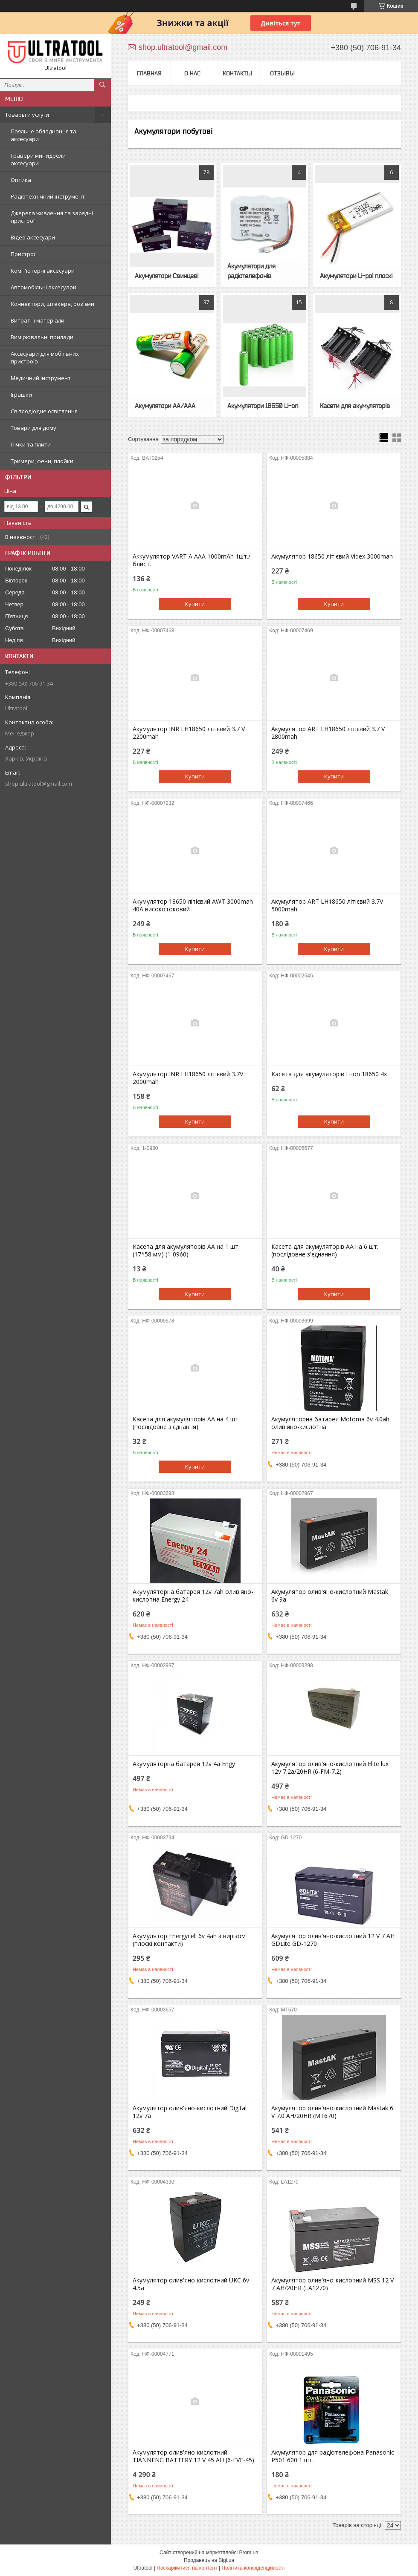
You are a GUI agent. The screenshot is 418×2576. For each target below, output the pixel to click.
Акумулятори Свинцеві (166, 275)
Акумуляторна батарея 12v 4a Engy (184, 1764)
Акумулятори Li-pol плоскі (356, 275)
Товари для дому (33, 428)
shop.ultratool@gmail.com (38, 783)
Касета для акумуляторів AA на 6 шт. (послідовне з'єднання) (324, 1250)
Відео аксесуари (33, 237)
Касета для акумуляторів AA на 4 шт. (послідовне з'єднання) (186, 1423)
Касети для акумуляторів (355, 405)
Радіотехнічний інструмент (48, 196)
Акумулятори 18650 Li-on (262, 405)
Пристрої (23, 254)
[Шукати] (102, 84)
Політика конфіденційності (253, 2568)
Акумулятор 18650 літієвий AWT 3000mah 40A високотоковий (193, 905)
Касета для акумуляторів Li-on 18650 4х (329, 1074)
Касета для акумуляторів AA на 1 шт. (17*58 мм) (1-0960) (186, 1250)
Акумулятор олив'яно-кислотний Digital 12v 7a (190, 2112)
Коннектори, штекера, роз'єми (52, 304)
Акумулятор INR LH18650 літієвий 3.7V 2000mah (188, 1078)
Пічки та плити (31, 444)
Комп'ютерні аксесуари (43, 270)
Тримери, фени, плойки (42, 461)
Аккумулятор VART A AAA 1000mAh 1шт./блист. (191, 560)
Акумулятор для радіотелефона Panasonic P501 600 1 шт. (332, 2456)
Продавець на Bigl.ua (209, 2560)
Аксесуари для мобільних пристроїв (45, 357)
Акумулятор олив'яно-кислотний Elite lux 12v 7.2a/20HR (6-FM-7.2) (330, 1767)
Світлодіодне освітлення (44, 411)
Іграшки (21, 394)
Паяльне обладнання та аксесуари (43, 135)
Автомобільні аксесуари (43, 287)
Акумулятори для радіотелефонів (251, 270)
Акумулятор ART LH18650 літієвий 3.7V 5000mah (327, 905)
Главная (149, 73)
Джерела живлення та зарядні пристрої (52, 217)
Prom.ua (248, 2553)
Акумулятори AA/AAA (165, 405)
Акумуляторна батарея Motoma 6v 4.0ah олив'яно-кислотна (330, 1423)
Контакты (237, 73)
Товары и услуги (27, 114)
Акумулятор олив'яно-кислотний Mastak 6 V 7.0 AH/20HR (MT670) (332, 2112)
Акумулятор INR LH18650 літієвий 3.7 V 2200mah (189, 733)
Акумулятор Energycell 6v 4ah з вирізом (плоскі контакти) (189, 1940)
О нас (192, 73)
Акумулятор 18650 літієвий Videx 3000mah (332, 556)
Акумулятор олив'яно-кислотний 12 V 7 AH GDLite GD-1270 (333, 1940)
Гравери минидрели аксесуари (38, 159)
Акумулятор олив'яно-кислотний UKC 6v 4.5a (191, 2284)
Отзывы (282, 73)
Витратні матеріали (37, 320)
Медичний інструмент (41, 378)
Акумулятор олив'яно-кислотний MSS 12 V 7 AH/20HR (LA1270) (332, 2284)
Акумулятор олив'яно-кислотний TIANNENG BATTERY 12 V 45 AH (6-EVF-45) (193, 2456)
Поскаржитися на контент (187, 2568)
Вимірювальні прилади (42, 337)
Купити (195, 604)
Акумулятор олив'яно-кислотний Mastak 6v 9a (329, 1595)
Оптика (21, 180)
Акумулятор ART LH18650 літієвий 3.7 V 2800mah (328, 733)
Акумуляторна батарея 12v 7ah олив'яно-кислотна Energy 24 (193, 1595)
